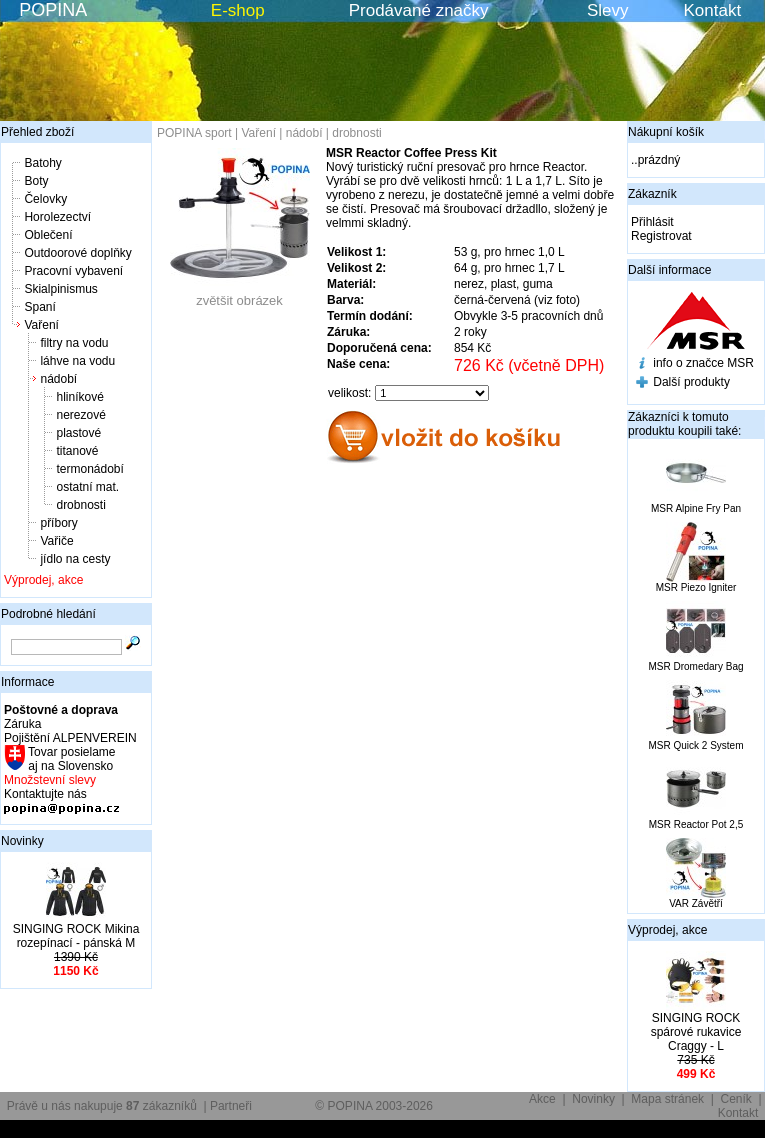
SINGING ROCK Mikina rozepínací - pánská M (76, 936)
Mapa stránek (667, 1099)
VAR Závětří (696, 903)
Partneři (231, 1106)
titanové (77, 451)
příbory (58, 523)
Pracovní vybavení (73, 271)
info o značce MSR (703, 363)
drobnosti (80, 505)
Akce (542, 1099)
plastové (78, 433)
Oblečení (48, 235)
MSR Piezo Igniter (696, 587)
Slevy (608, 10)
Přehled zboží (37, 132)
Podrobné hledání (48, 614)
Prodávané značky (419, 10)
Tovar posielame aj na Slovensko (70, 759)
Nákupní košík (666, 132)
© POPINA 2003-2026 (374, 1106)
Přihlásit (652, 222)
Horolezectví (57, 217)
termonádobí (89, 469)
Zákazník (652, 194)
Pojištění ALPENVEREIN (70, 738)
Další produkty (691, 382)
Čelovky (45, 199)
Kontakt (713, 10)
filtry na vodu (74, 343)
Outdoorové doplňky (77, 253)
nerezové (80, 415)
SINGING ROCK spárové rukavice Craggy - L (696, 1032)
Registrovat (661, 236)
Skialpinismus (60, 289)
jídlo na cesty (75, 559)
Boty (36, 181)
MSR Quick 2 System (695, 745)
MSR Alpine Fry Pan (696, 508)
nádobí (58, 379)
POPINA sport (194, 133)
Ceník (736, 1099)
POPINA (53, 10)
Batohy (42, 163)
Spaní (39, 307)
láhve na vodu (77, 361)
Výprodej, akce (43, 580)
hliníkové (79, 397)
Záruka (22, 724)
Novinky (22, 841)
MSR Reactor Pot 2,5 (696, 824)
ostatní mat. (87, 487)
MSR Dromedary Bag (695, 666)
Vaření (41, 325)
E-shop (238, 10)
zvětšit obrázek (240, 294)
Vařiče (56, 541)
